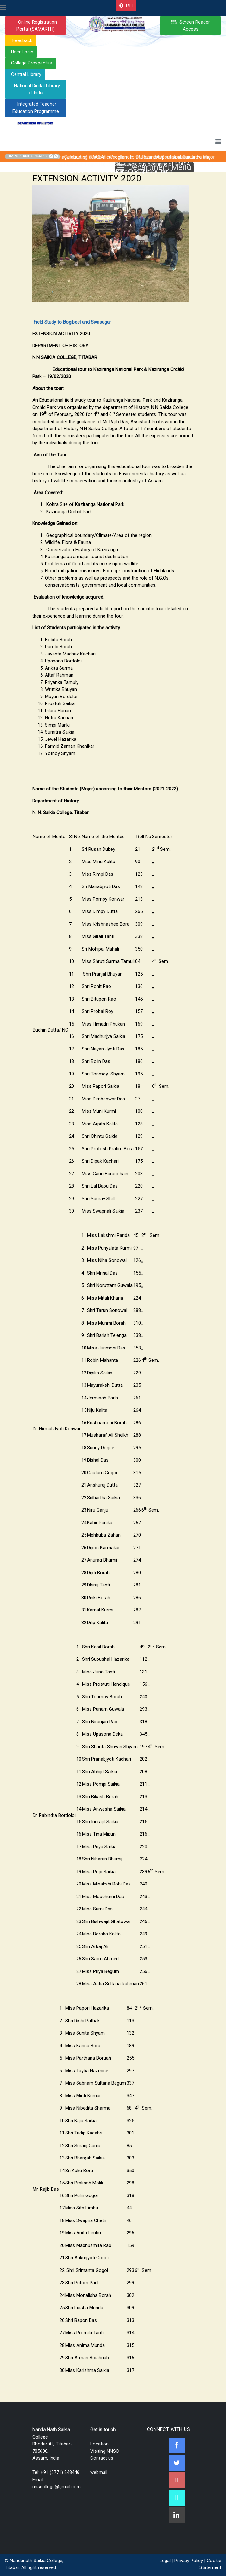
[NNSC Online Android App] (177, 2498)
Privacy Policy (188, 2560)
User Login (22, 52)
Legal (165, 2560)
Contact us (101, 2458)
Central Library (26, 74)
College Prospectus (31, 63)
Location (99, 2444)
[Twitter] (177, 2463)
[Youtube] (177, 2480)
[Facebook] (177, 2445)
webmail (98, 2472)
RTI (129, 6)
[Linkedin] (177, 2515)
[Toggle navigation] (3, 8)
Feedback (21, 40)
